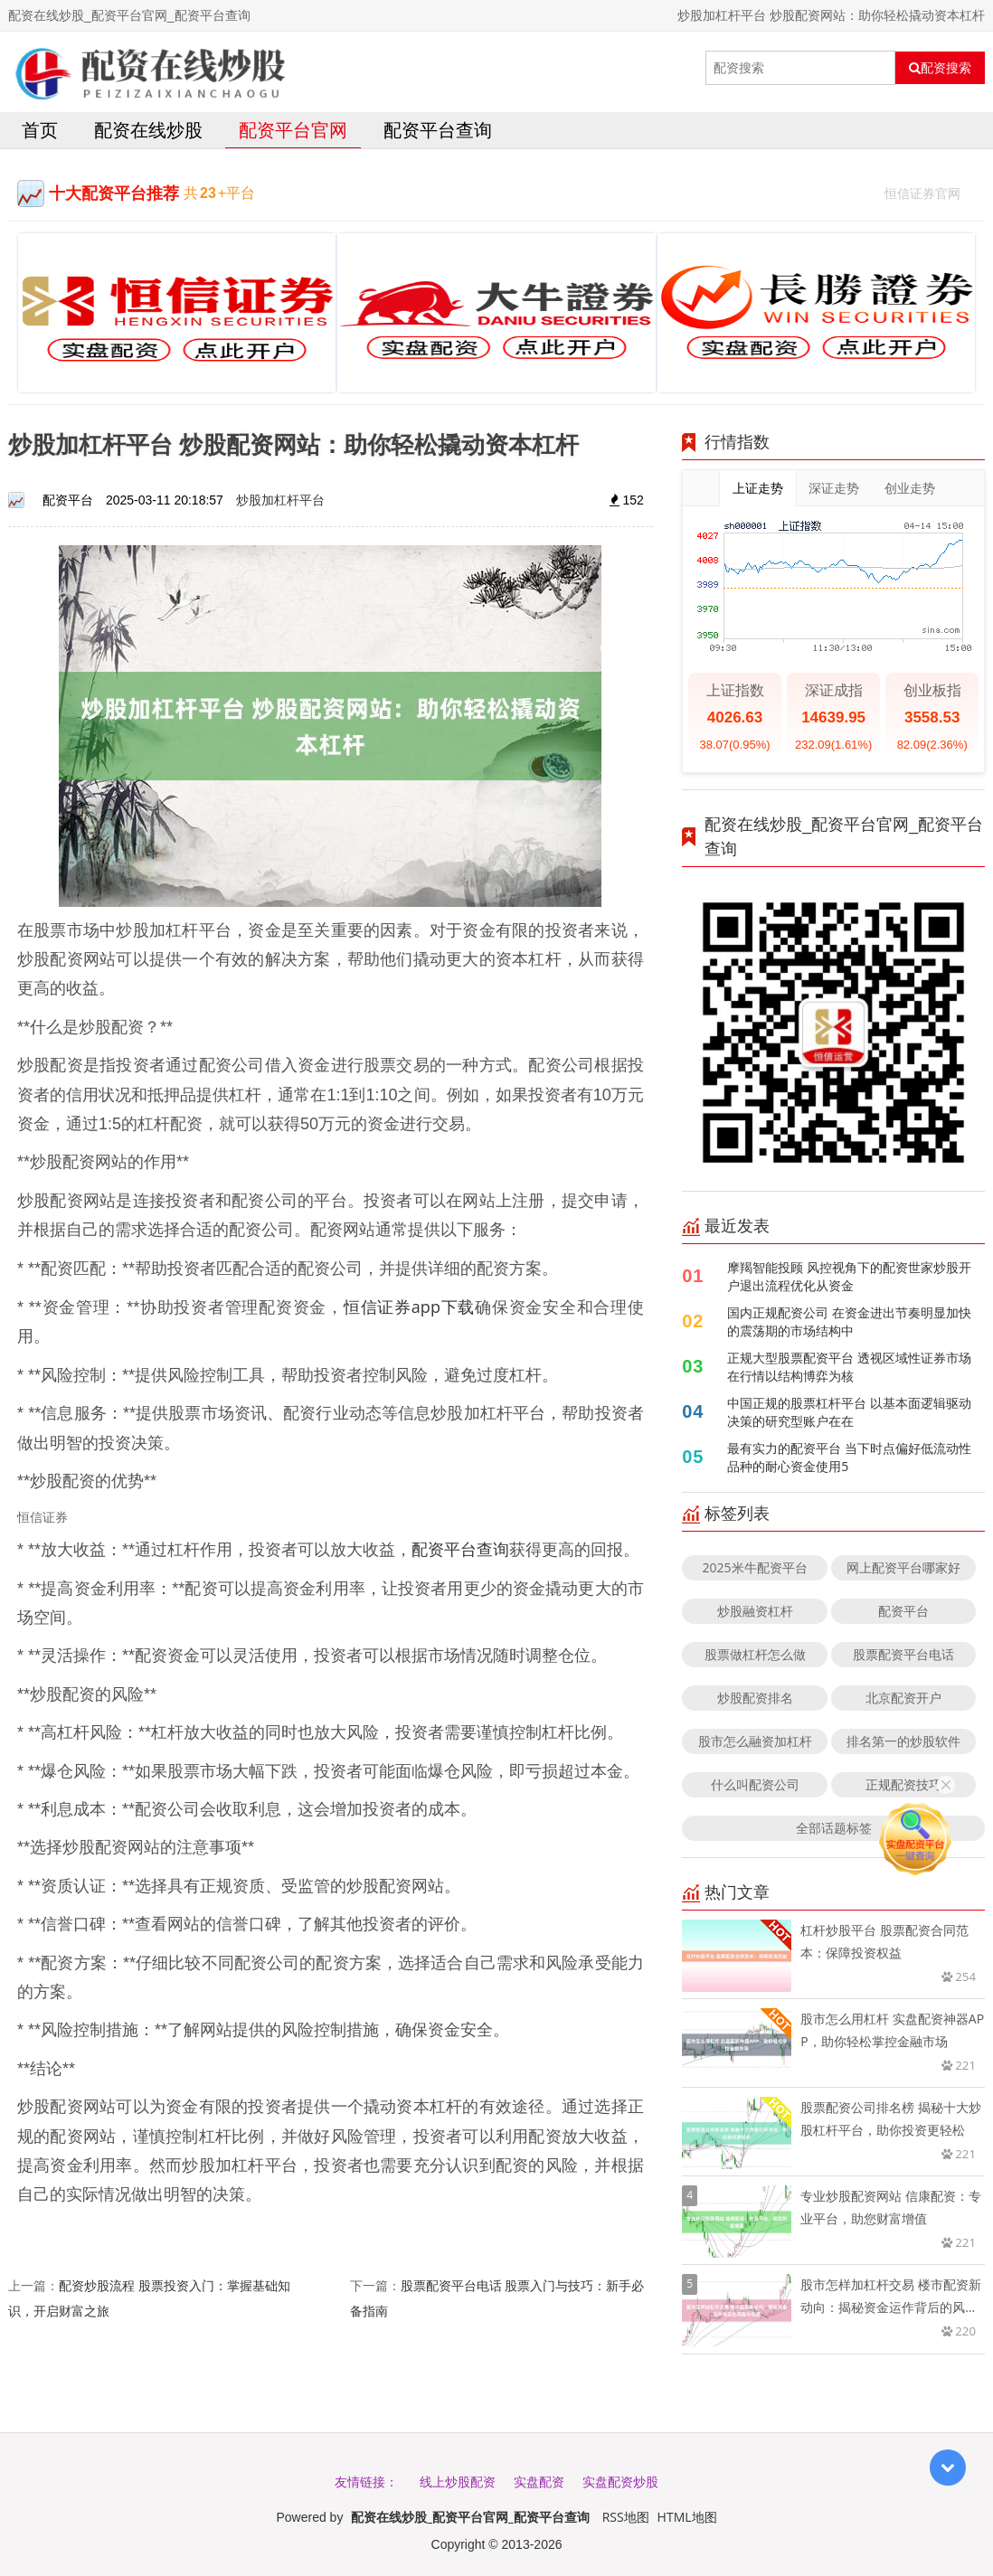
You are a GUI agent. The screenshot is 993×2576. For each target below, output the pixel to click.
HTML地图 (687, 2516)
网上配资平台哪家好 (903, 1567)
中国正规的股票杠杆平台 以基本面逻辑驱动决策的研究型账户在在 (849, 1412)
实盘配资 (539, 2481)
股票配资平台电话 (903, 1654)
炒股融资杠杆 (755, 1610)
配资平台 (903, 1610)
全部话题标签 (834, 1827)
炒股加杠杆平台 (280, 499)
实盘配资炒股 (620, 2481)
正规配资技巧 (903, 1784)
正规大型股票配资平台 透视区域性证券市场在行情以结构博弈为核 (849, 1366)
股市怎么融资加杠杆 (755, 1741)
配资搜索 (940, 68)
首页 (40, 130)
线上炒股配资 (458, 2481)
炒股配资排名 (755, 1697)
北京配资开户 (903, 1697)
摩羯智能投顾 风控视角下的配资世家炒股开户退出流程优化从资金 (849, 1276)
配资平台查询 (437, 130)
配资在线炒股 (148, 130)
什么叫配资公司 (755, 1784)
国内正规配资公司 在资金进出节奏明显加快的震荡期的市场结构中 (849, 1321)
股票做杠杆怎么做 (755, 1654)
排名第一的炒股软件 (903, 1741)
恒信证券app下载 (409, 1306)
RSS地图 (625, 2516)
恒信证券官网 (930, 191)
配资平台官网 (293, 130)
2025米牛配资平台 (755, 1567)
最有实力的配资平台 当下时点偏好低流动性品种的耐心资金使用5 (849, 1457)
